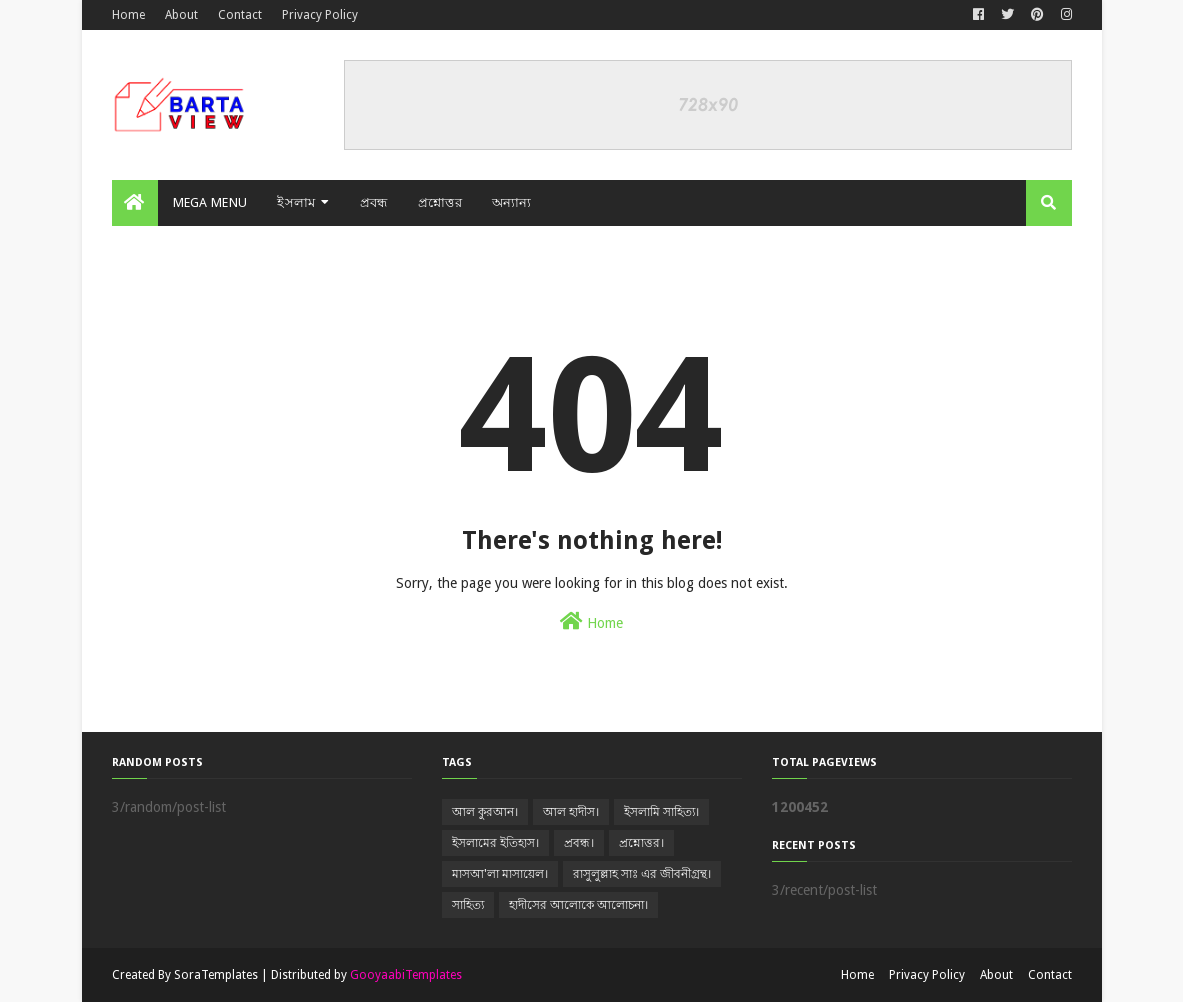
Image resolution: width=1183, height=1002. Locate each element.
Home (128, 15)
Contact (240, 15)
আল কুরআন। (485, 812)
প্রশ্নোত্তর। (641, 843)
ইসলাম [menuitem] (296, 202)
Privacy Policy (320, 15)
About (181, 15)
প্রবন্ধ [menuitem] (374, 202)
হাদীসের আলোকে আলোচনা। (578, 905)
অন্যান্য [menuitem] (512, 202)
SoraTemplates (216, 975)
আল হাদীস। (571, 812)
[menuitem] (135, 203)
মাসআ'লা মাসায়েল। (500, 874)
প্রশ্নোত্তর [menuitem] (440, 202)
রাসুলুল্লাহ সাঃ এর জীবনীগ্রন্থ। (642, 874)
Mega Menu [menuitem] (210, 202)
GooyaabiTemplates (406, 975)
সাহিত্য (468, 905)
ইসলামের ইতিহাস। (495, 843)
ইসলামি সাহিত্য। (661, 812)
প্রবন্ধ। (579, 843)
